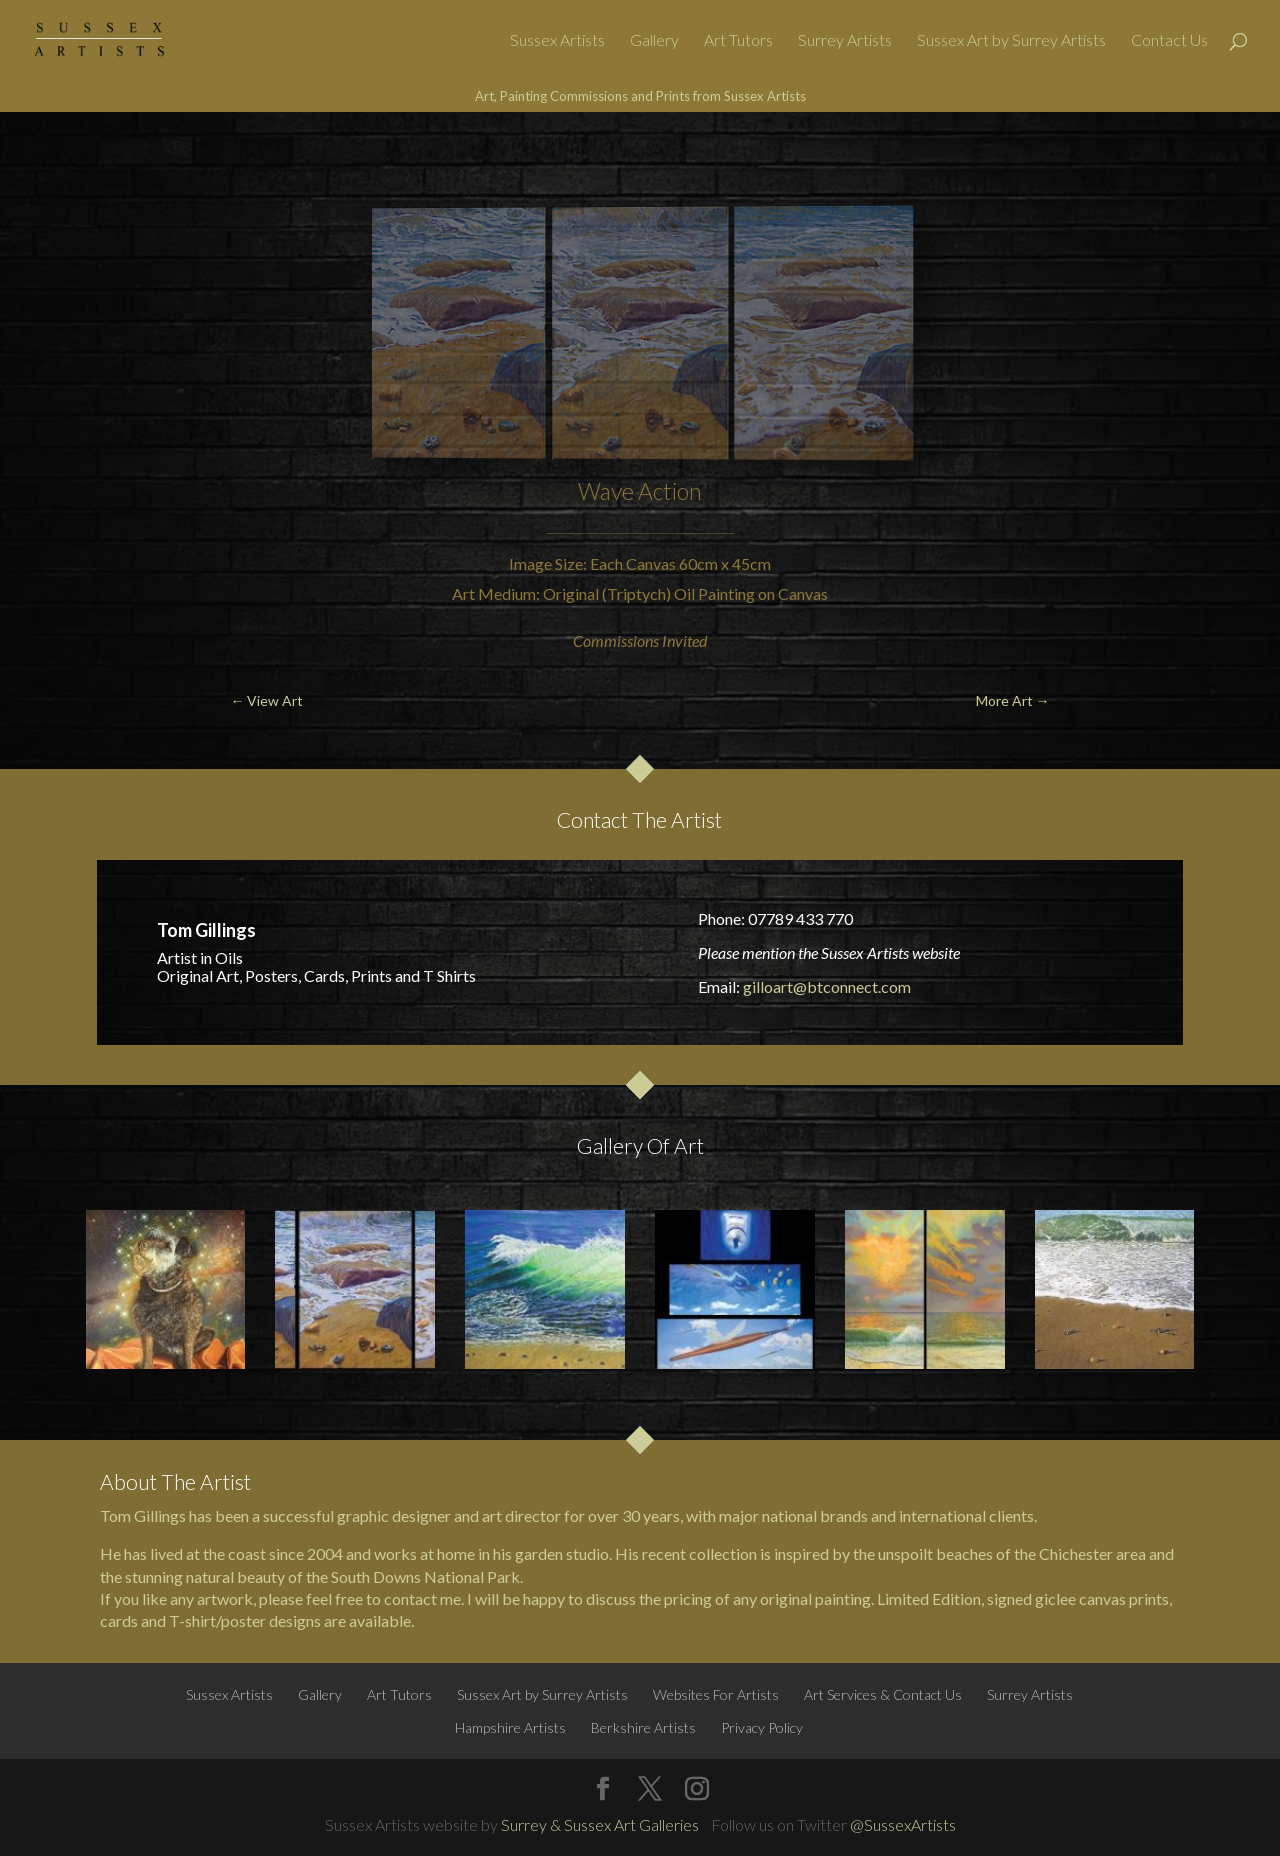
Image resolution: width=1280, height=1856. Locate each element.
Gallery (654, 41)
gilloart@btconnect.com (827, 986)
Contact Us (1169, 41)
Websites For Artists (716, 1694)
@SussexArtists (903, 1824)
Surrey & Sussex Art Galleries (600, 1824)
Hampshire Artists (510, 1727)
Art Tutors (738, 41)
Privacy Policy (762, 1727)
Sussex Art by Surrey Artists (1011, 41)
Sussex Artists (557, 41)
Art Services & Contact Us (883, 1694)
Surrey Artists (845, 41)
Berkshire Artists (643, 1727)
